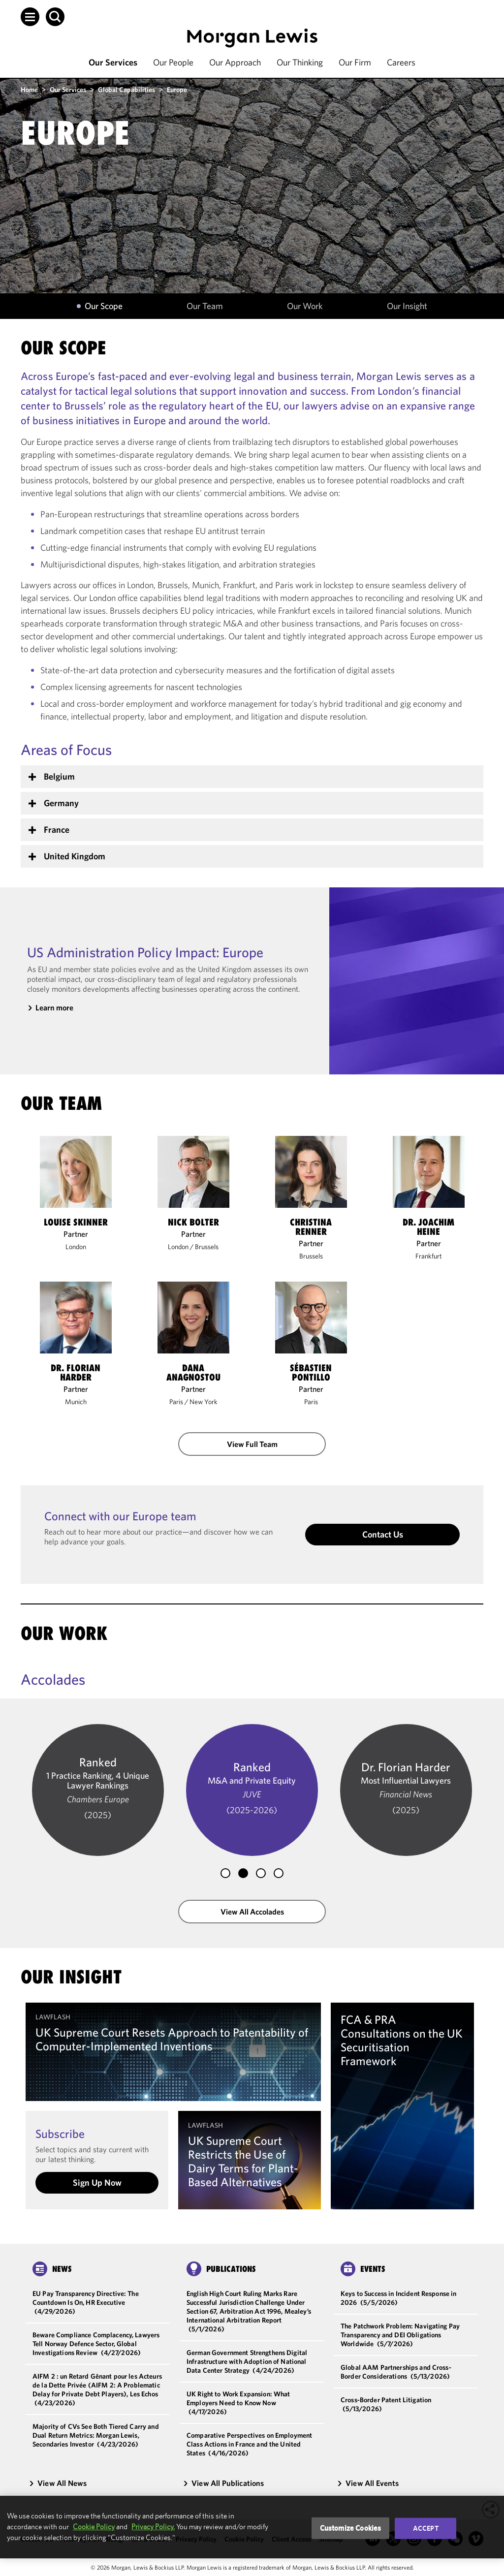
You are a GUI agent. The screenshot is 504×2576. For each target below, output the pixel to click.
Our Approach (235, 62)
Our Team (205, 306)
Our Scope (104, 306)
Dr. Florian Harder (75, 1372)
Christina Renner (311, 1227)
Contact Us (382, 1534)
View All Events (368, 2483)
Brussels (207, 1246)
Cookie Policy (94, 2526)
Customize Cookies (350, 2528)
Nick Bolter (193, 1222)
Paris (176, 1401)
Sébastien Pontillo (311, 1372)
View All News (58, 2483)
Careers (401, 62)
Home (29, 89)
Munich (76, 1401)
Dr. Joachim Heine (428, 1227)
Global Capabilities (126, 89)
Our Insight (407, 306)
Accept (426, 2528)
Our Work (305, 306)
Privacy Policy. (153, 2526)
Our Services (113, 62)
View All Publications (223, 2483)
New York (203, 1401)
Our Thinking (300, 62)
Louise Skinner (76, 1222)
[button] (30, 16)
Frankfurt (428, 1256)
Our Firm (355, 62)
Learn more (54, 1007)
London (75, 1246)
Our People (173, 62)
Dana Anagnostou (193, 1372)
